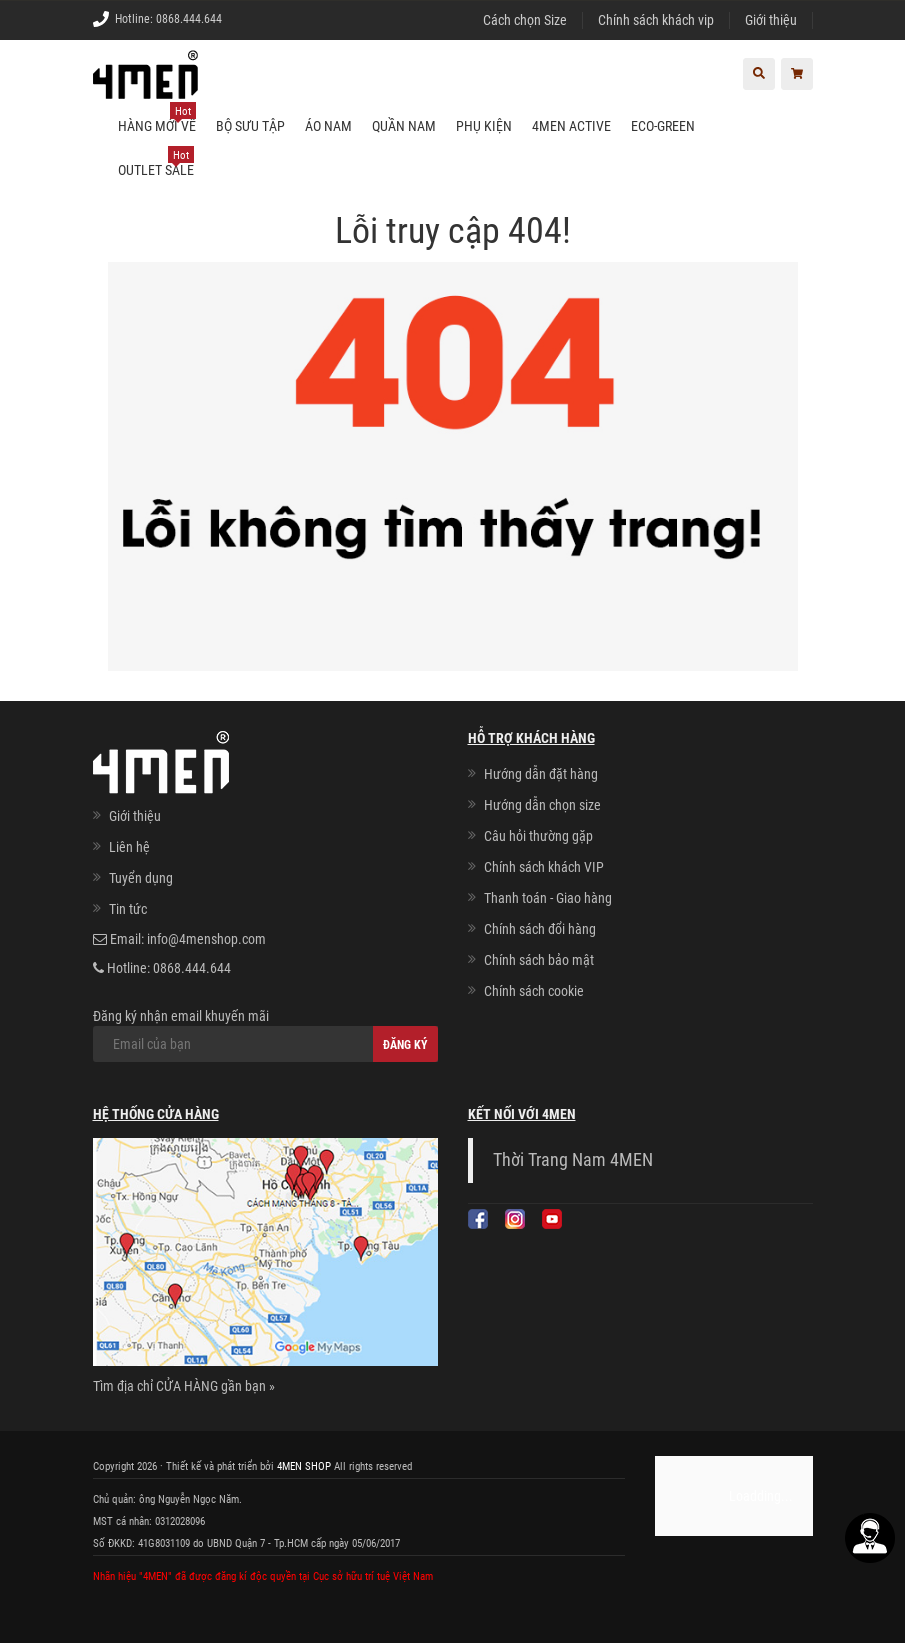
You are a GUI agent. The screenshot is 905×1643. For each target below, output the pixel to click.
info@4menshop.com (206, 939)
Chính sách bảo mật (539, 960)
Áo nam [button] (328, 126)
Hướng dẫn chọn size (542, 805)
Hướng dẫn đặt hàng (541, 774)
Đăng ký (405, 1045)
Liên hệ (129, 847)
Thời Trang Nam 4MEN (573, 1160)
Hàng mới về (157, 119)
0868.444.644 (189, 19)
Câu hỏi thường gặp (538, 836)
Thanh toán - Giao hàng (548, 898)
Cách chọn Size (525, 20)
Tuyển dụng (141, 878)
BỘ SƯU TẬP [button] (250, 126)
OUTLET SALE (156, 163)
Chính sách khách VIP (544, 867)
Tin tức (128, 909)
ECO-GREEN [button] (663, 126)
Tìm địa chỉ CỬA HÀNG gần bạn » (184, 1386)
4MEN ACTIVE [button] (571, 126)
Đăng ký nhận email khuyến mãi (265, 1035)
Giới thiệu (771, 20)
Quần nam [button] (404, 126)
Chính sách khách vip (656, 20)
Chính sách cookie (534, 991)
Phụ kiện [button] (484, 126)
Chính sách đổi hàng (540, 929)
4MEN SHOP (304, 1466)
